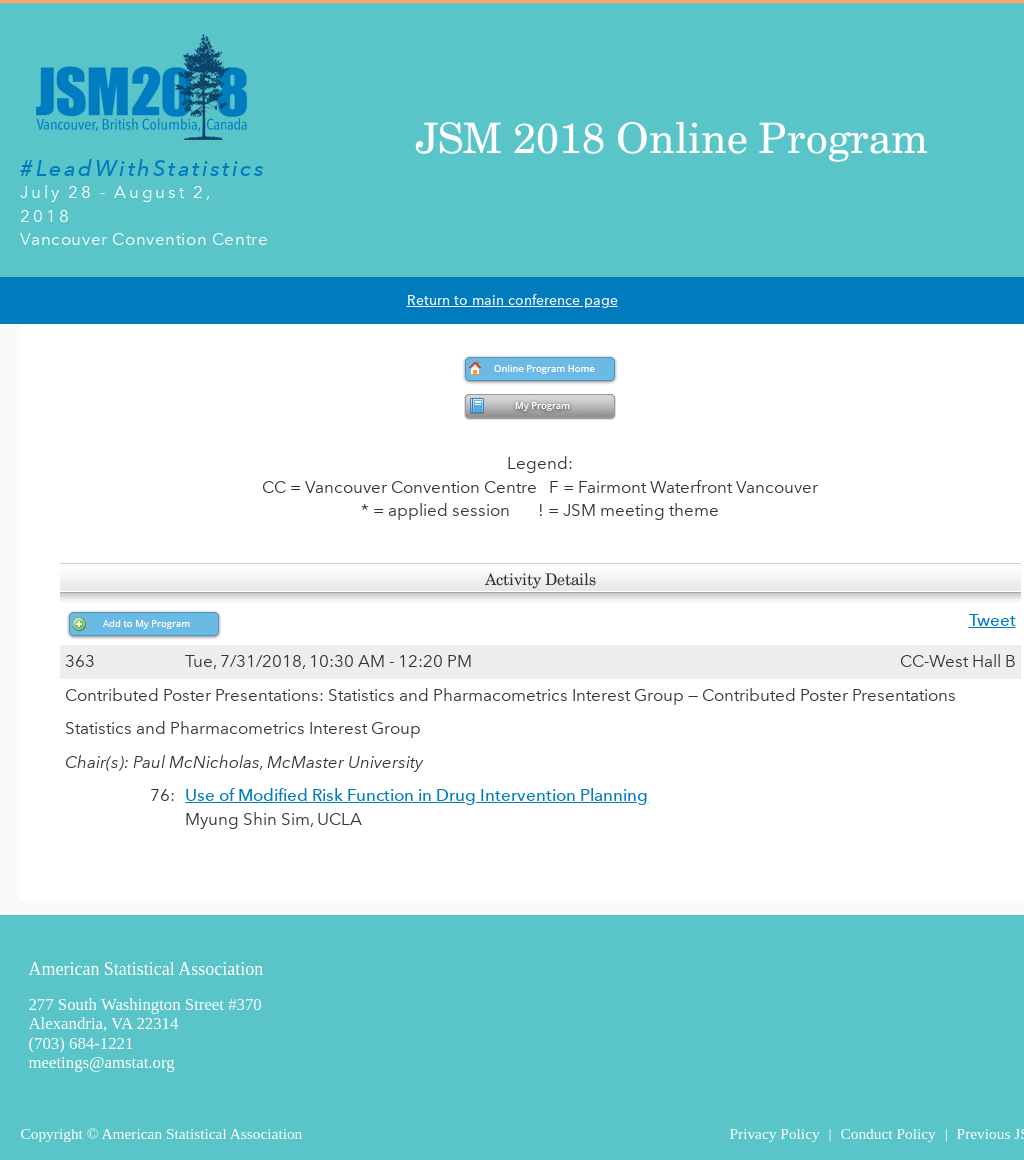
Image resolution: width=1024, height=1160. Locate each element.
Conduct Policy (887, 1133)
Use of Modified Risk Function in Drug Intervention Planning (416, 795)
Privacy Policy (774, 1133)
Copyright (51, 1133)
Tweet (992, 620)
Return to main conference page (512, 300)
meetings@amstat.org (101, 1062)
